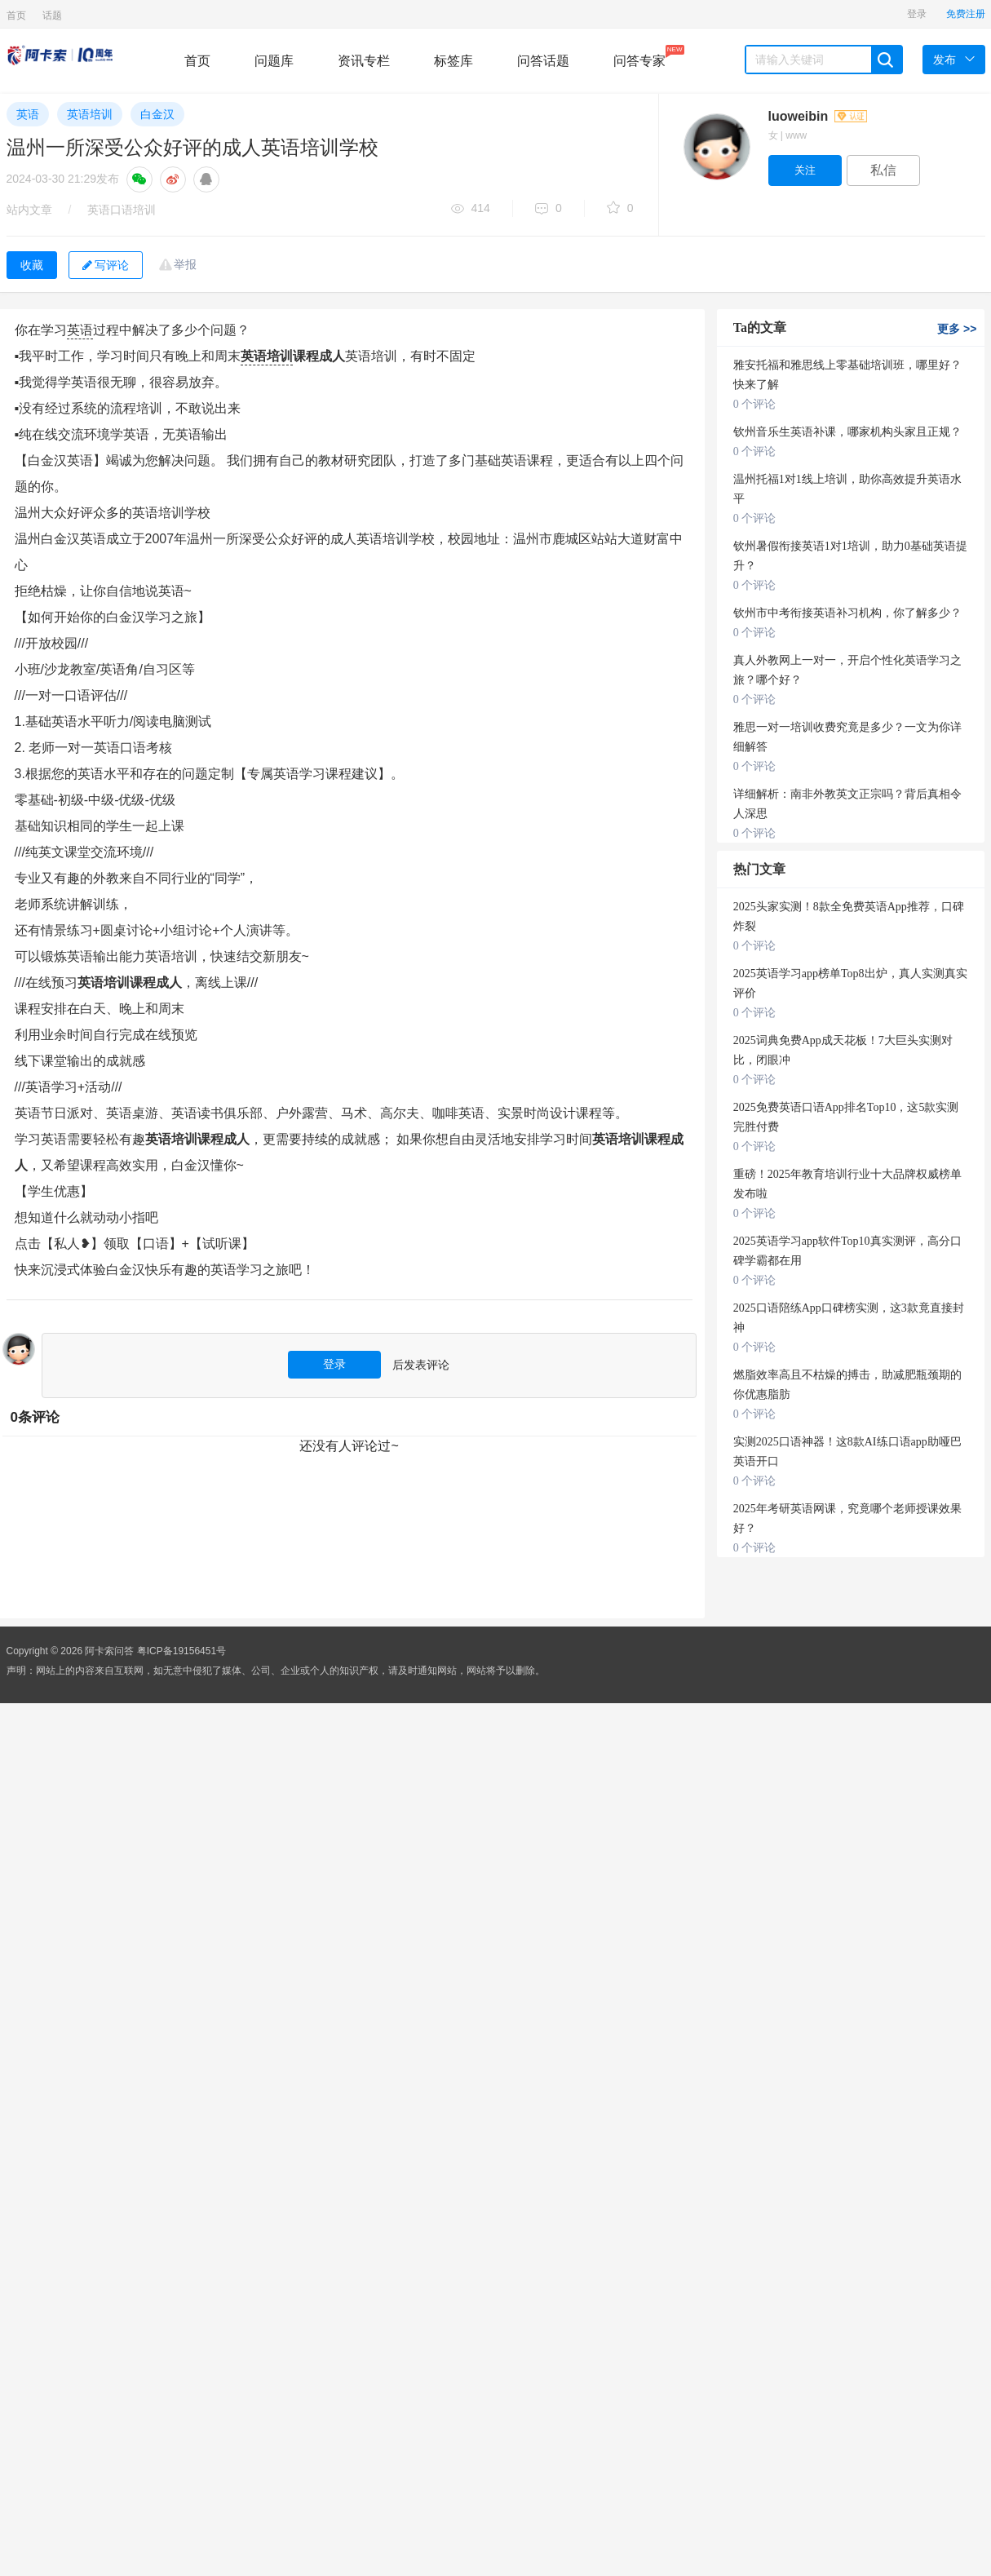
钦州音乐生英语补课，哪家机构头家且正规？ (847, 432)
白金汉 (157, 114)
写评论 (105, 265)
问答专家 (639, 56)
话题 (52, 15)
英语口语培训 (121, 209)
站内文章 (29, 209)
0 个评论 (754, 404)
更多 (956, 328)
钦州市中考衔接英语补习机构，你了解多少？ (847, 613)
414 (470, 209)
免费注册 (965, 14)
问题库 (274, 61)
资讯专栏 (364, 61)
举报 (185, 264)
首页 (16, 15)
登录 (917, 14)
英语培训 (90, 114)
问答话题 (543, 61)
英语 (27, 114)
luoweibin (817, 116)
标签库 (453, 61)
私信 (883, 170)
